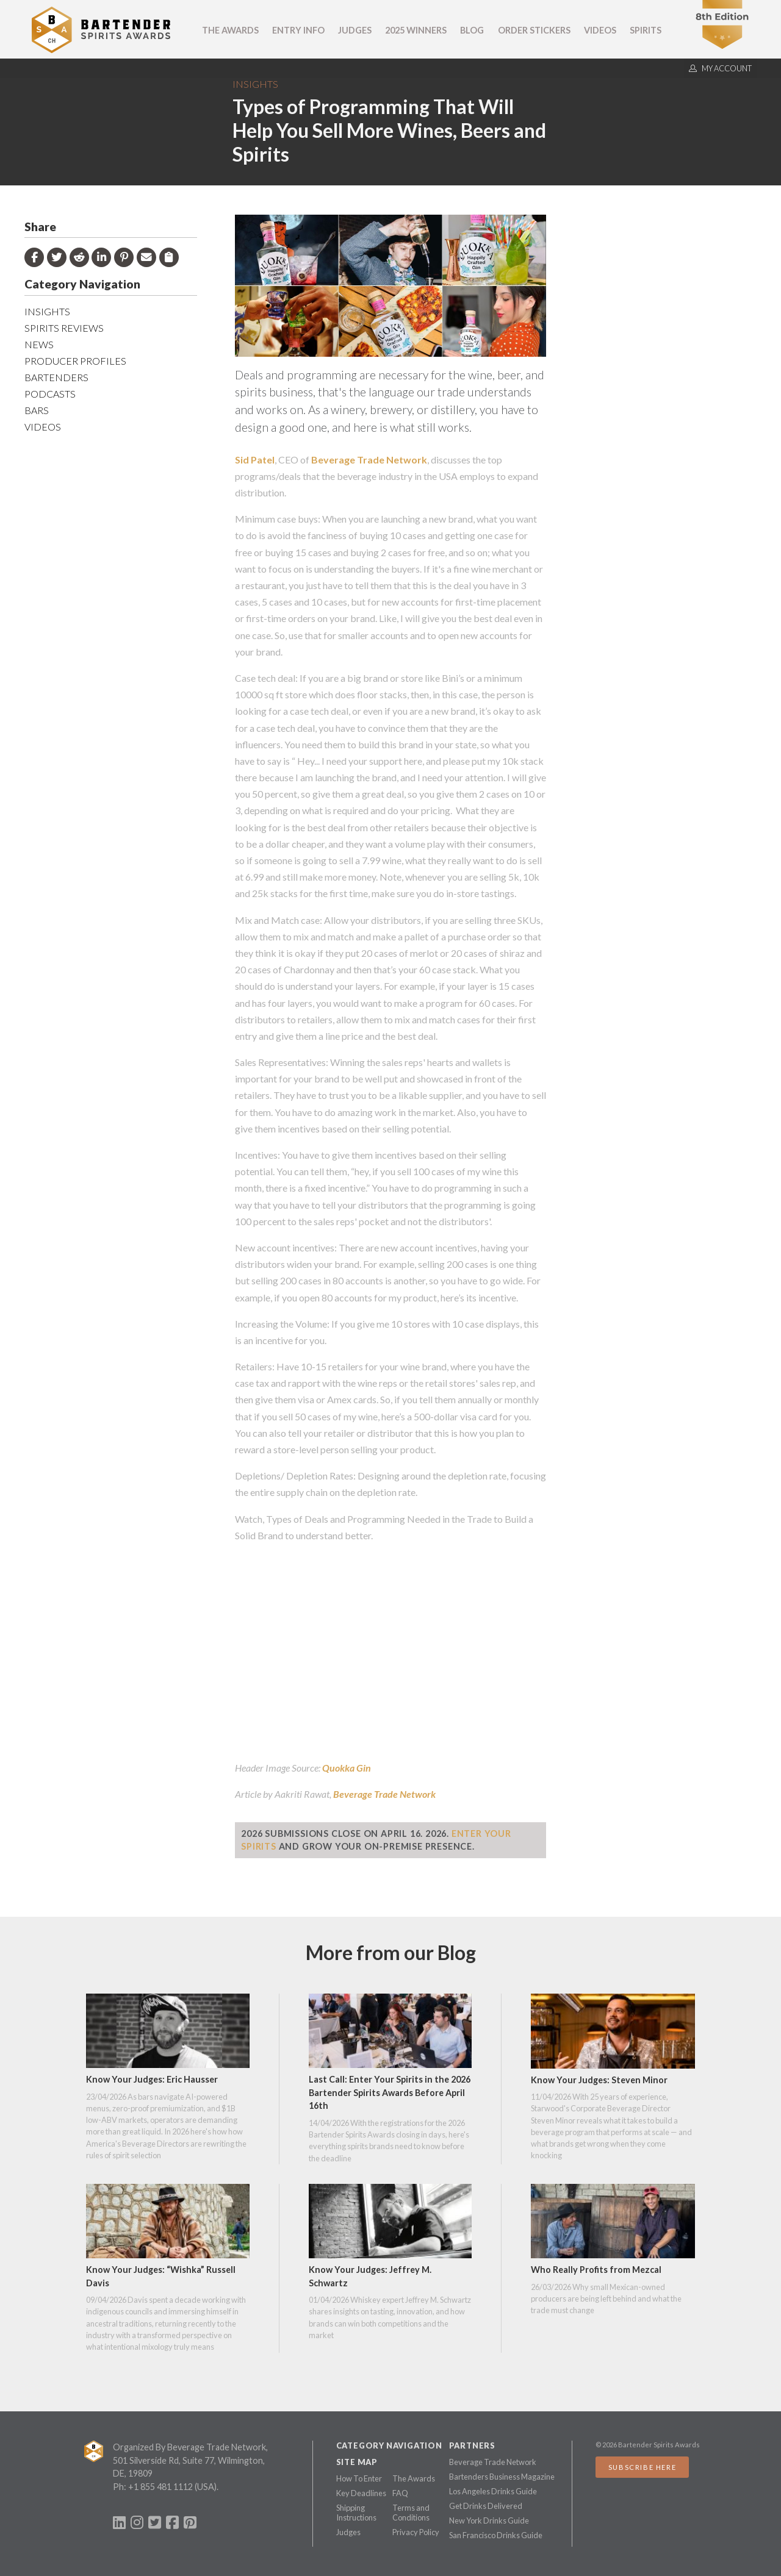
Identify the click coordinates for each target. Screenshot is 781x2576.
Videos (600, 30)
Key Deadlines (361, 2493)
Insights (255, 84)
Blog (472, 30)
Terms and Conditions (411, 2512)
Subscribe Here (642, 2467)
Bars (36, 410)
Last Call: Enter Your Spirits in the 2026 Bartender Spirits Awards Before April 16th (389, 2092)
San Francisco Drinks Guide (495, 2535)
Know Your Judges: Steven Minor (599, 2080)
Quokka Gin (346, 1767)
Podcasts (50, 393)
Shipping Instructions (356, 2512)
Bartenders (56, 377)
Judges (355, 30)
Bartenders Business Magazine (502, 2476)
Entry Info (298, 30)
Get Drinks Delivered (485, 2506)
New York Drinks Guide (489, 2520)
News (39, 344)
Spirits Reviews (64, 328)
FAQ (400, 2493)
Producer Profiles (75, 361)
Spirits (645, 30)
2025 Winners (416, 30)
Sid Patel (255, 459)
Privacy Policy (415, 2532)
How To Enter (359, 2478)
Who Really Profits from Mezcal (596, 2269)
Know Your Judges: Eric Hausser (152, 2079)
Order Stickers (534, 30)
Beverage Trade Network (369, 459)
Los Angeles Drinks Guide (493, 2491)
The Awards (230, 30)
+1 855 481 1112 (160, 2486)
